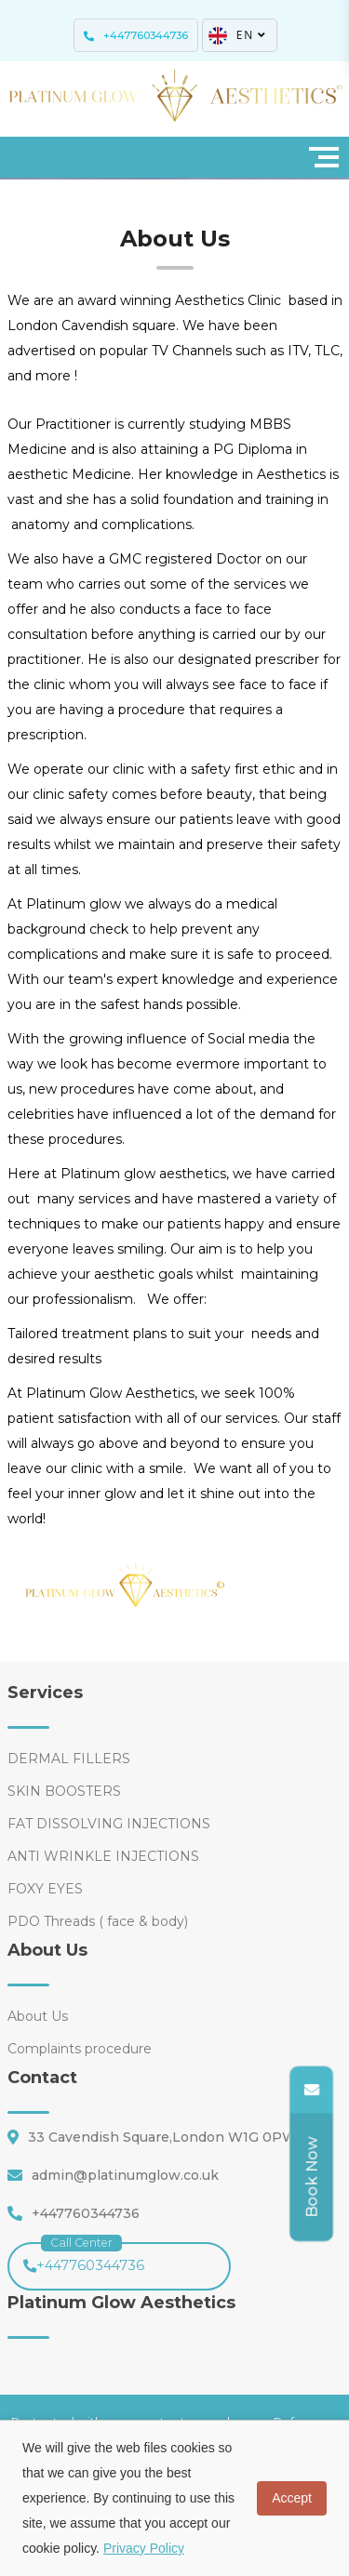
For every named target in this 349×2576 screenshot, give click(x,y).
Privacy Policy (143, 2548)
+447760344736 (83, 2258)
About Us (37, 2016)
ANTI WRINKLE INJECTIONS (103, 1856)
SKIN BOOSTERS (64, 1791)
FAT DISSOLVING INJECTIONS (108, 1823)
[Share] (307, 2178)
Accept (292, 2497)
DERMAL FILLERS (68, 1758)
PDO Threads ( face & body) (97, 1921)
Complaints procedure (79, 2048)
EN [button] (238, 35)
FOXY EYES (45, 1888)
